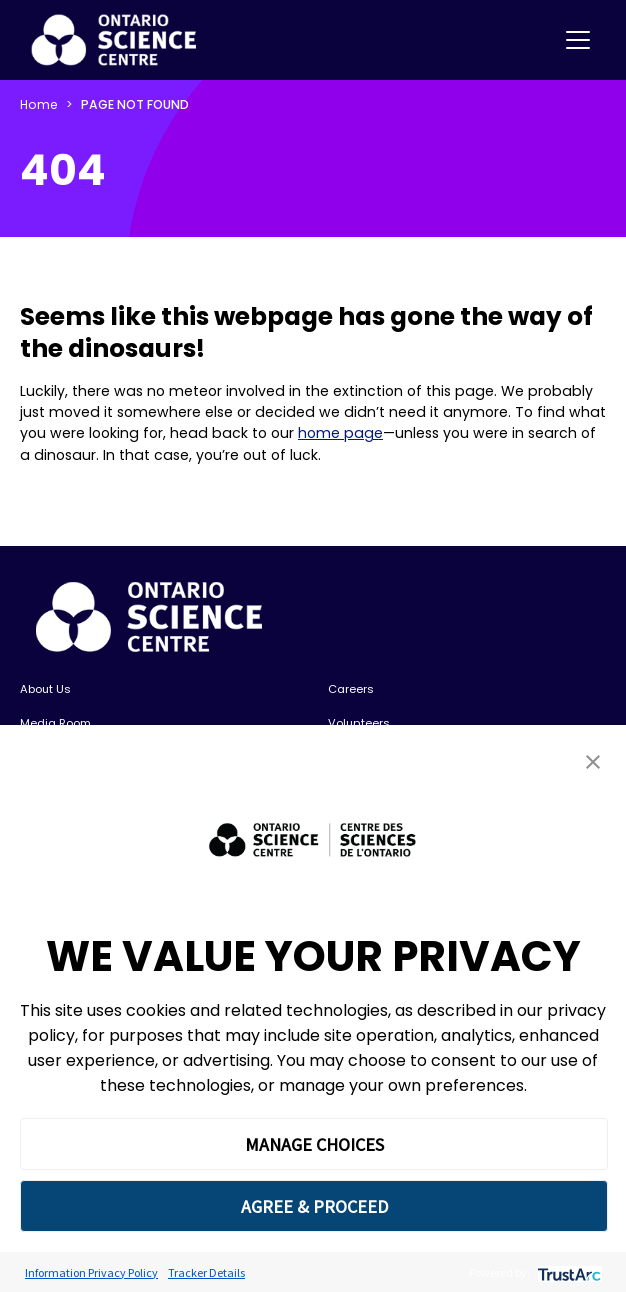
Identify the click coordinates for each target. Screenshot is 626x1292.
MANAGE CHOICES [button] (314, 1144)
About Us (45, 689)
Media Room (55, 723)
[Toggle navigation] (578, 40)
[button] (593, 761)
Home (39, 104)
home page (340, 433)
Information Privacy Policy (91, 1272)
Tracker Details (206, 1272)
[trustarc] (567, 1272)
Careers (351, 689)
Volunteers (359, 723)
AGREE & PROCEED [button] (314, 1206)
